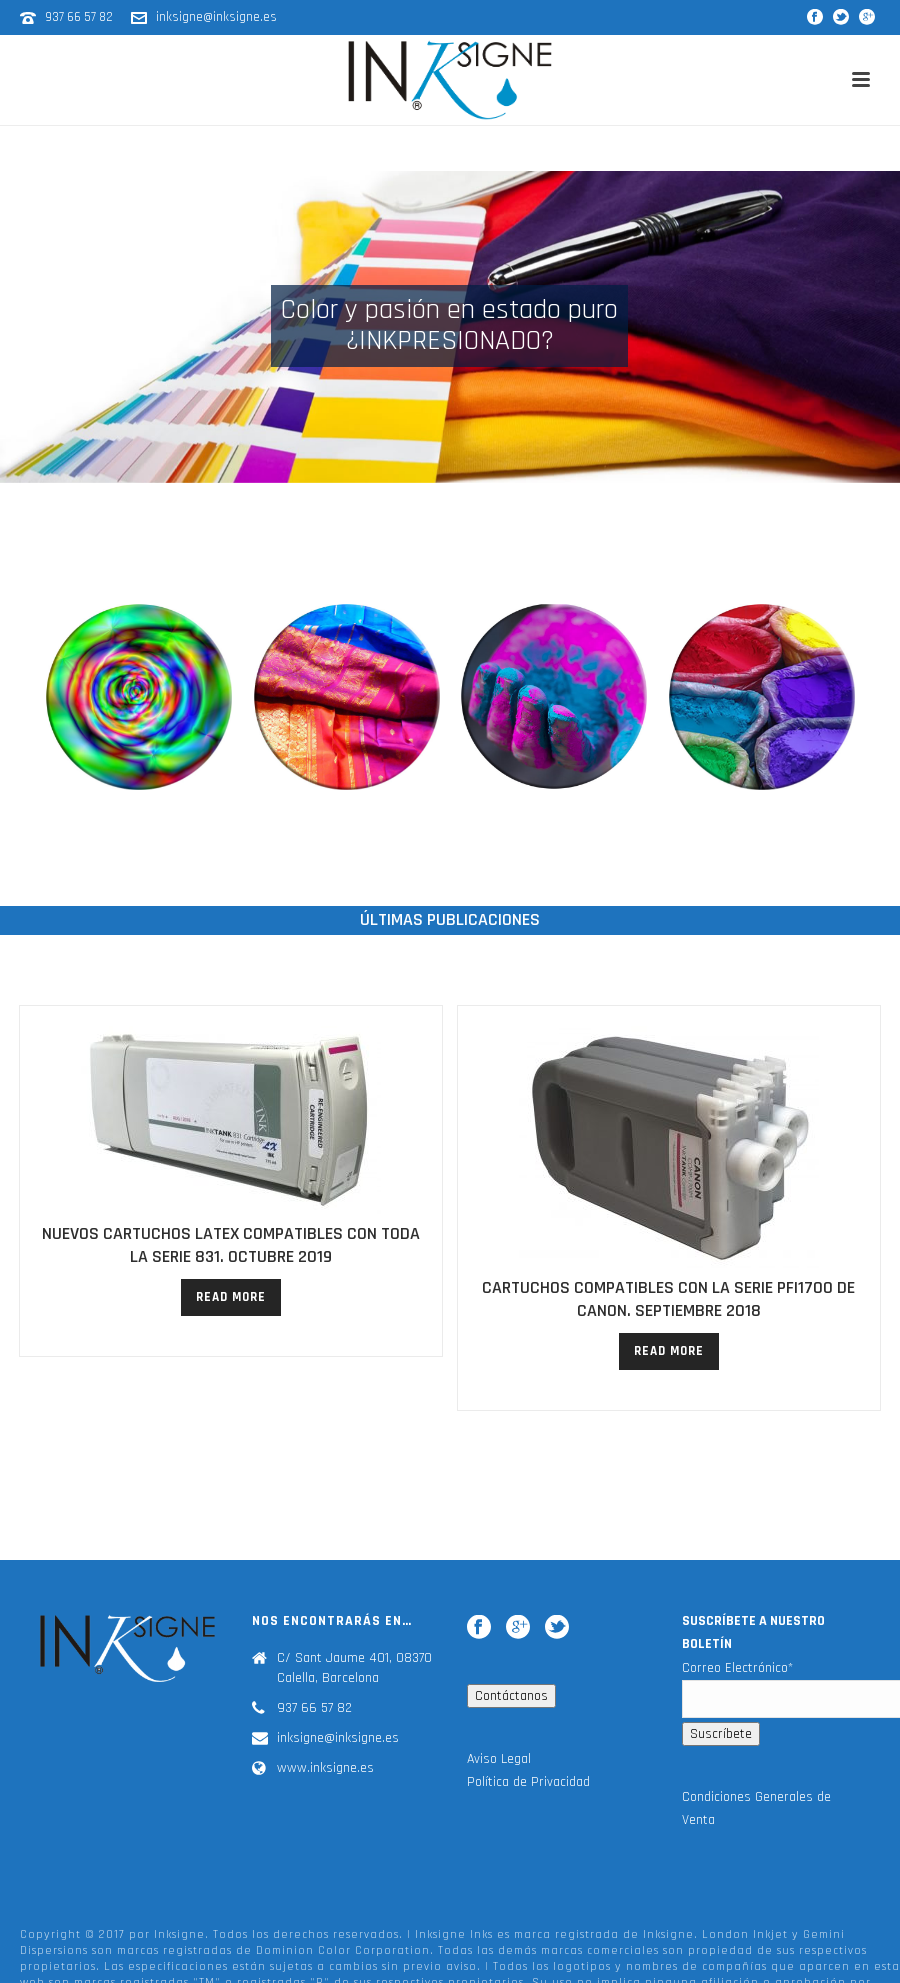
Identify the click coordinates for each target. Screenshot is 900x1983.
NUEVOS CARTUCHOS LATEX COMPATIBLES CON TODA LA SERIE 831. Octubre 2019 (231, 1245)
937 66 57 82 (80, 17)
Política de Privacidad (528, 1799)
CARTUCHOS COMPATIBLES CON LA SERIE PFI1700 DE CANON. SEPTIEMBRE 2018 (668, 1299)
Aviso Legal (499, 1775)
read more (231, 1297)
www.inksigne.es (325, 1785)
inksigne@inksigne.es (216, 17)
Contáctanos (511, 1712)
